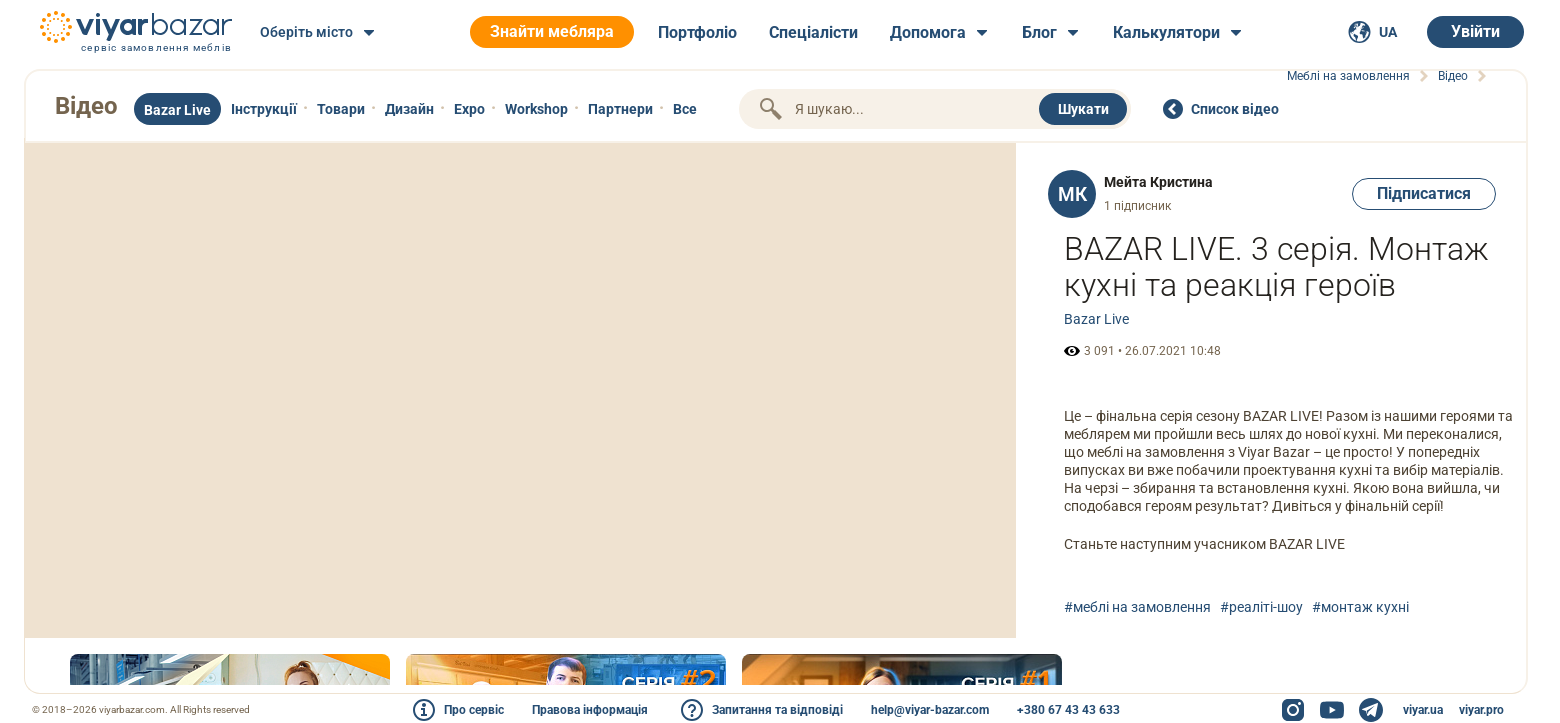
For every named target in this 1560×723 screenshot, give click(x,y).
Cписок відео (1235, 109)
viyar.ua (1423, 710)
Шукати (1083, 109)
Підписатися (1424, 193)
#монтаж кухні (1360, 607)
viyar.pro (1481, 710)
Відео (86, 106)
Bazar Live (1096, 319)
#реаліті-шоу (1261, 607)
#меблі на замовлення (1137, 607)
